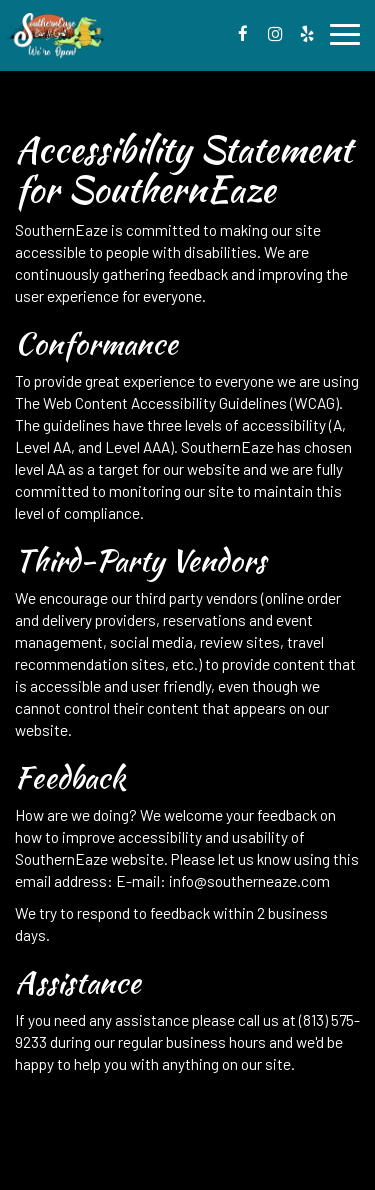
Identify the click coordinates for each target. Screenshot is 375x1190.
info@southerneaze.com (249, 881)
